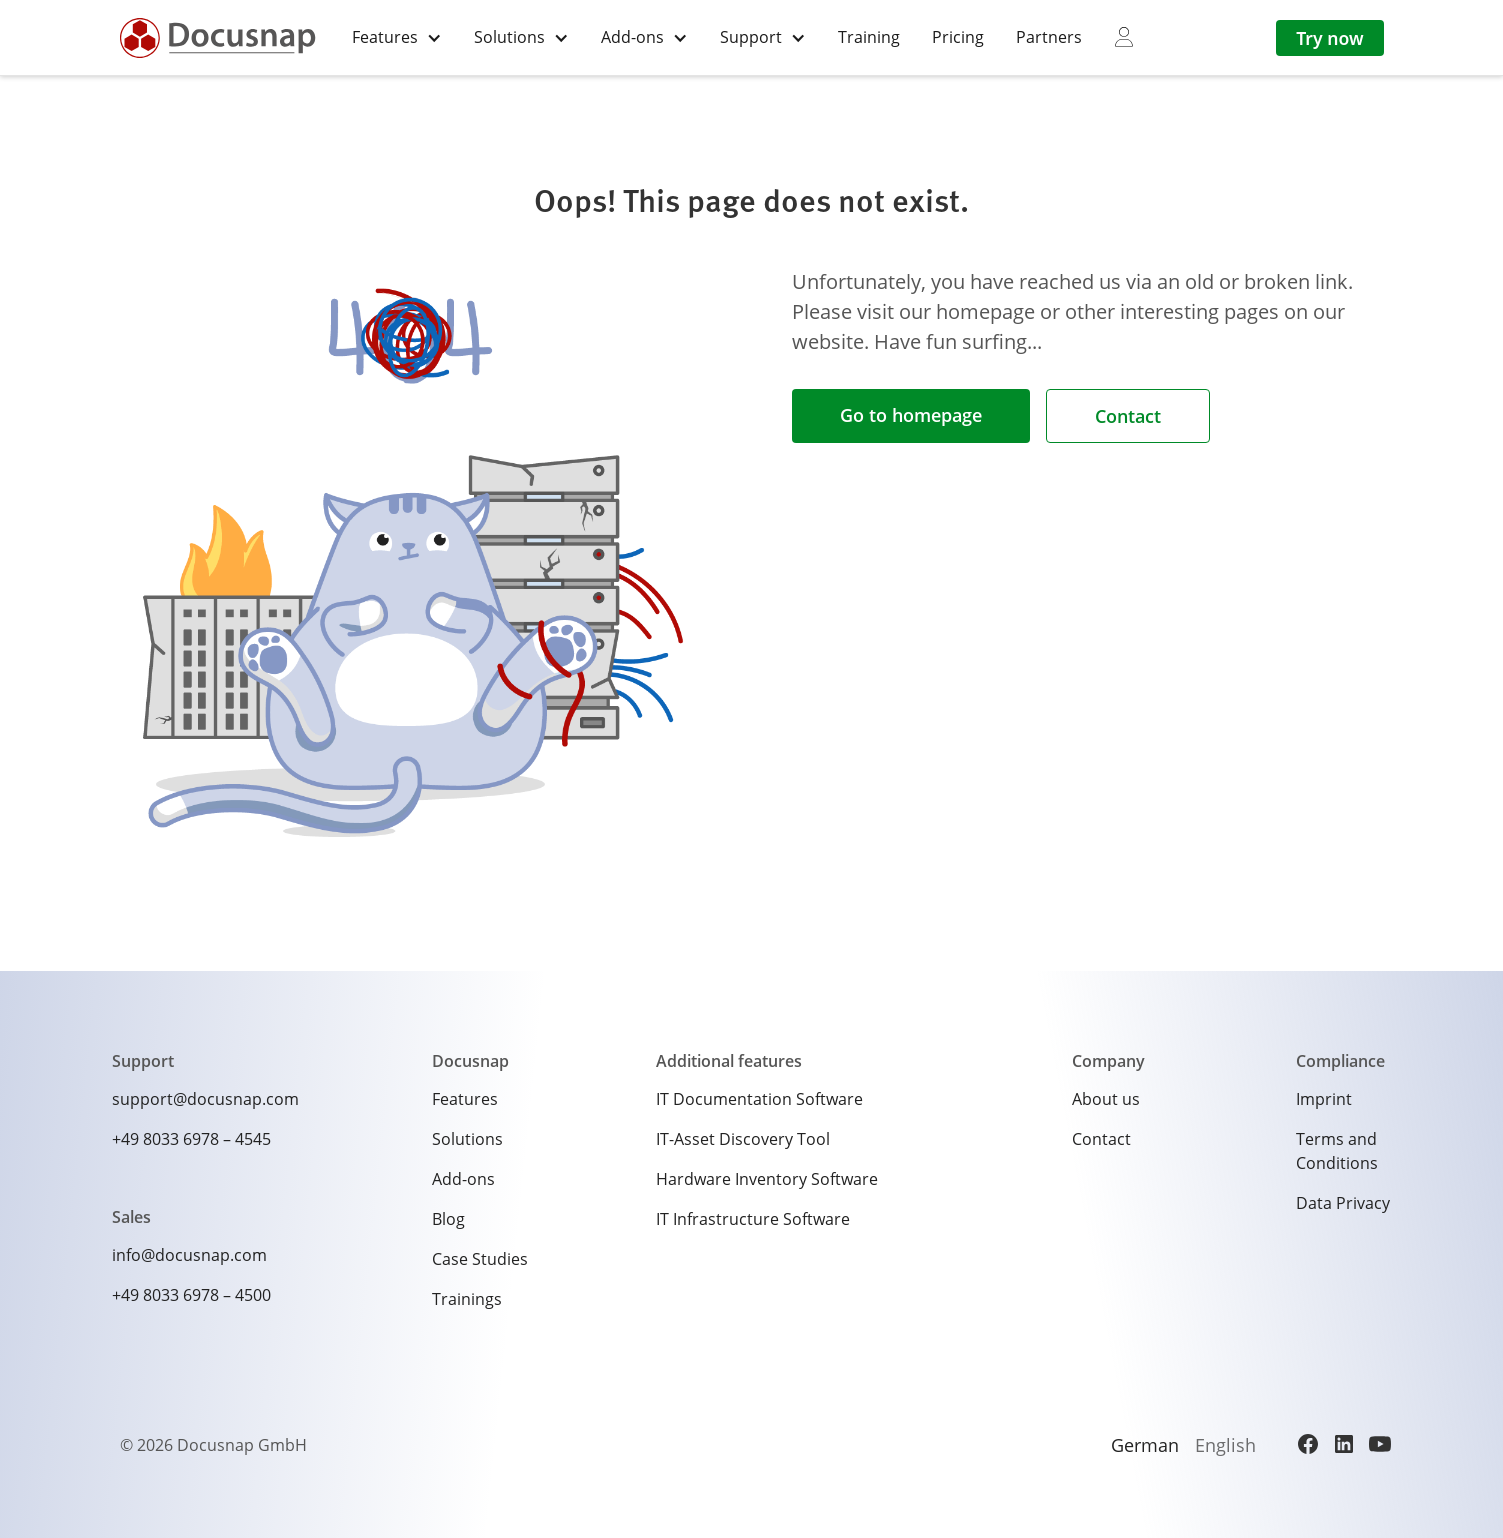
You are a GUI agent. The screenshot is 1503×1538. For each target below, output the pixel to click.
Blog (448, 1219)
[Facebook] (1308, 1444)
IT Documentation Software (759, 1099)
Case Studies (480, 1259)
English (1225, 1445)
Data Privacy (1343, 1203)
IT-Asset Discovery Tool (743, 1139)
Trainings (467, 1299)
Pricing (958, 37)
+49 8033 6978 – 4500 (191, 1295)
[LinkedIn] (1344, 1444)
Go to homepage (911, 415)
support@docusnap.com (205, 1099)
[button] (397, 37)
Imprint (1324, 1099)
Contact (1128, 416)
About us (1106, 1099)
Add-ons (463, 1179)
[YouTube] (1380, 1444)
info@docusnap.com (189, 1255)
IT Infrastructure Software (753, 1219)
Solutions (467, 1139)
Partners (1049, 37)
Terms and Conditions (1337, 1151)
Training (869, 37)
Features (465, 1099)
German (1145, 1445)
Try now (1329, 38)
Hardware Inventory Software (767, 1179)
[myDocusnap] (1124, 37)
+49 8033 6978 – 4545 (191, 1139)
